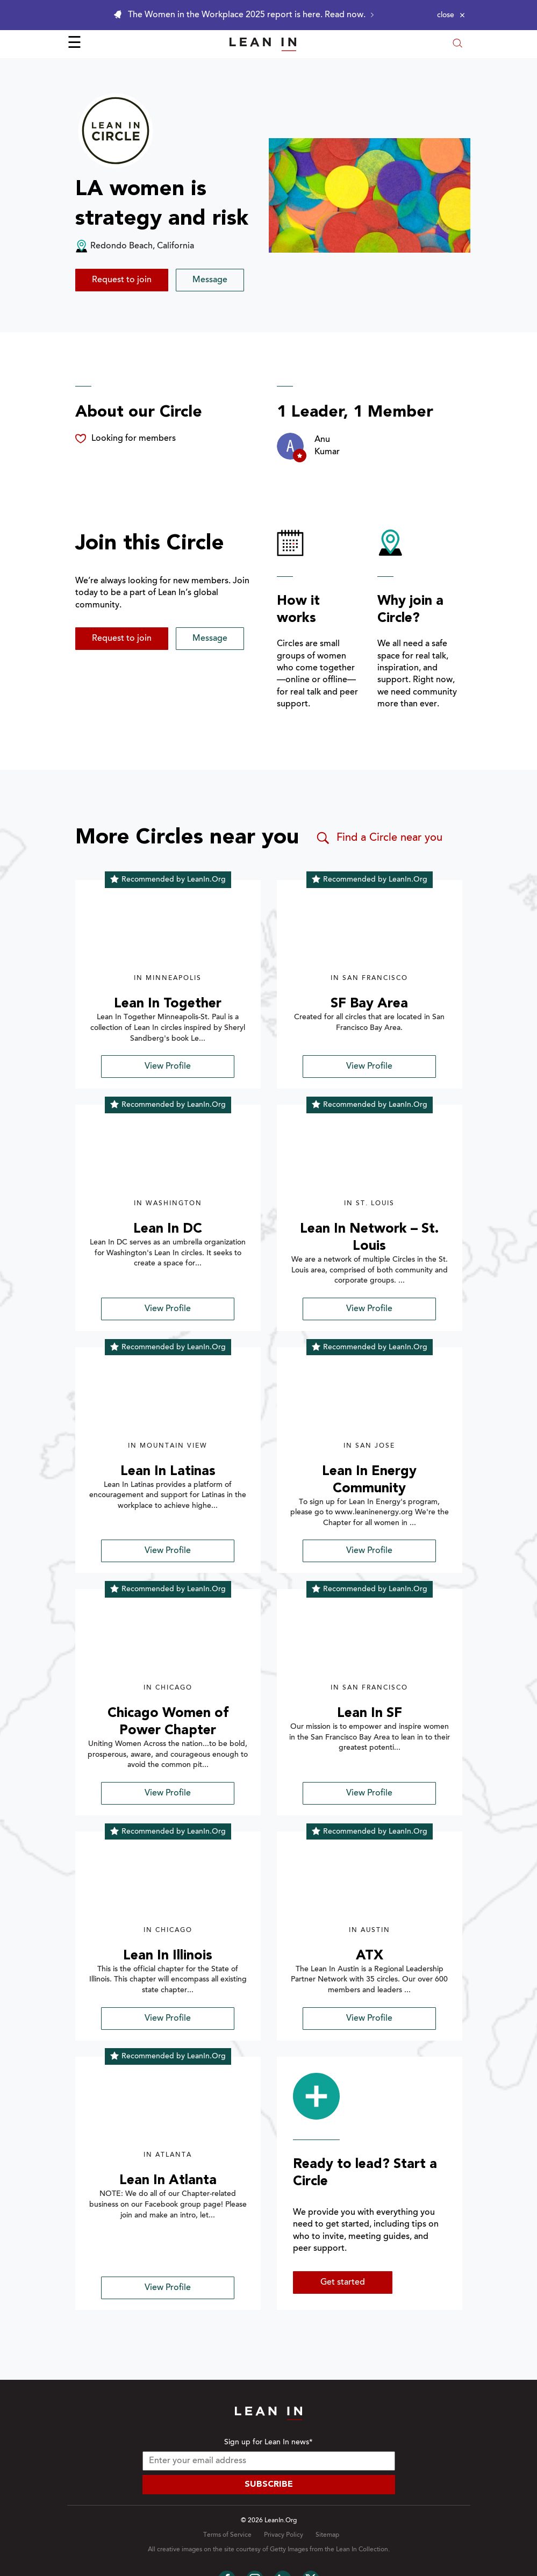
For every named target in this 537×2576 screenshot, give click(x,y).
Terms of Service (227, 2535)
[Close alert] (451, 15)
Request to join (122, 280)
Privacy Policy (283, 2535)
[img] (168, 932)
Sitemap (327, 2535)
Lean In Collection (362, 2549)
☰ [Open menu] (74, 44)
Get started (342, 2282)
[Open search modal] (457, 44)
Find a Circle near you (378, 838)
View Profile (168, 1066)
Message (209, 280)
